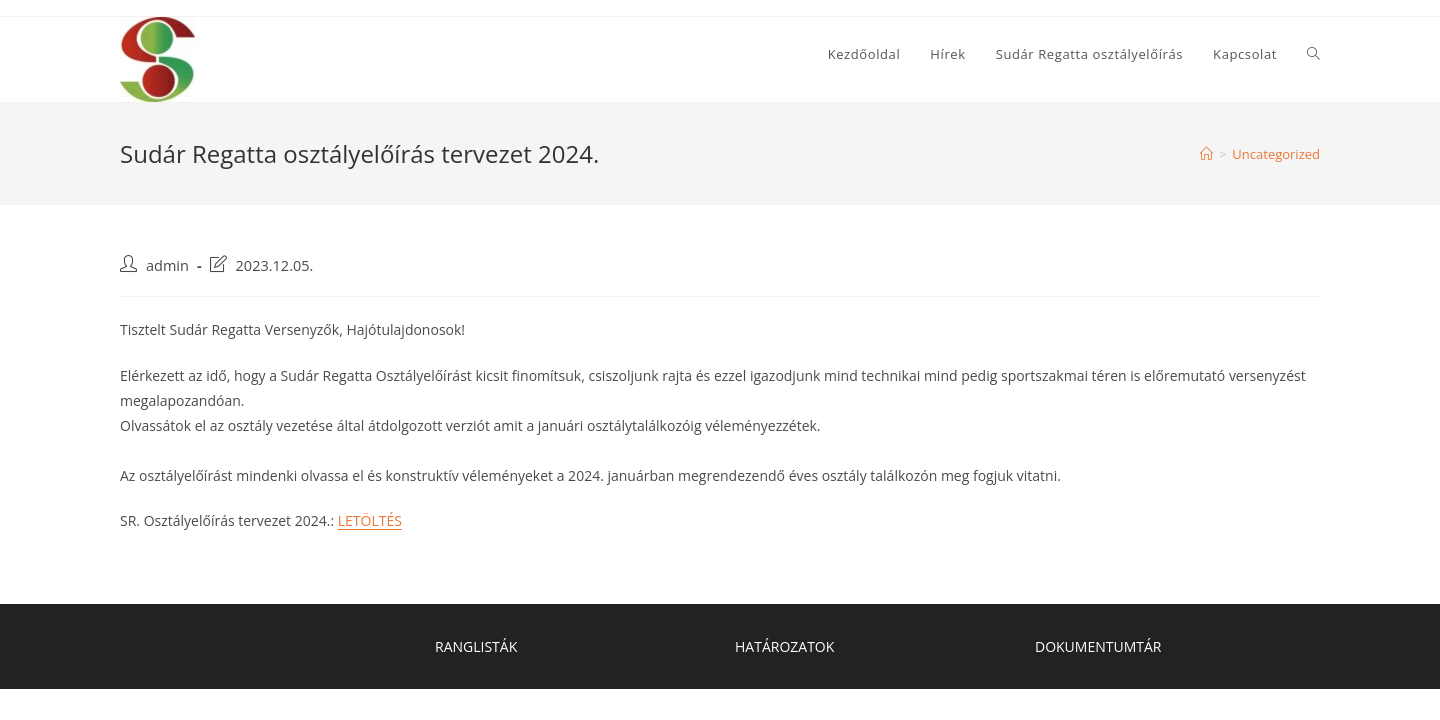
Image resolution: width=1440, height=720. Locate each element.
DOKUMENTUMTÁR (1098, 646)
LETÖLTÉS (370, 520)
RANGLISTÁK (476, 646)
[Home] (1206, 154)
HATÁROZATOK (784, 646)
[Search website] (1313, 54)
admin (167, 265)
